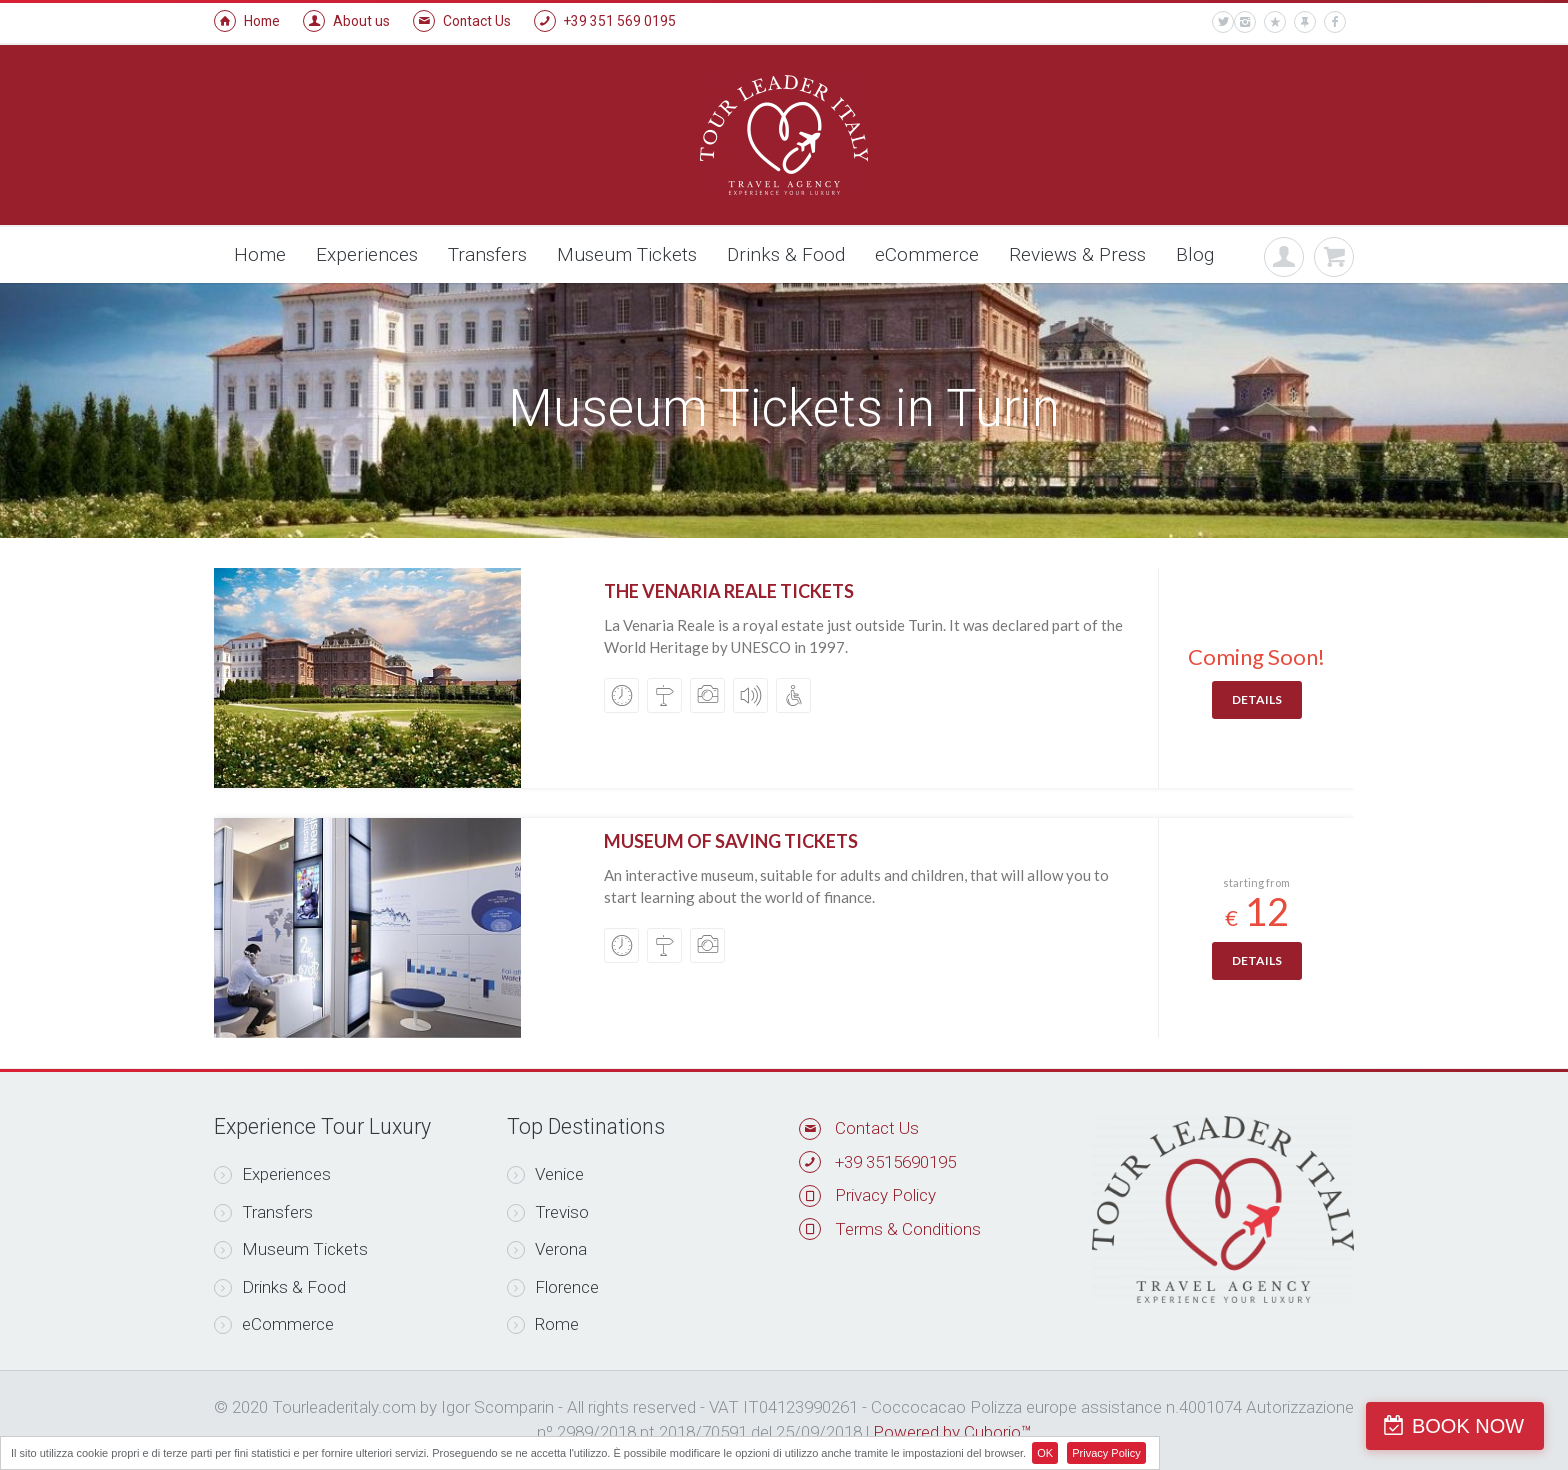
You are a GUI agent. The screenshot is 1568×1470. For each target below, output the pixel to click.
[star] (1275, 22)
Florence (553, 1287)
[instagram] (1245, 22)
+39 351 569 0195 (605, 21)
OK (1045, 1453)
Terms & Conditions (908, 1229)
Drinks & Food (786, 254)
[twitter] (1223, 22)
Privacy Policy (885, 1195)
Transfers (487, 254)
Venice (545, 1174)
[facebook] (1335, 22)
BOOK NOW (1472, 1426)
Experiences (367, 254)
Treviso (548, 1212)
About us (346, 21)
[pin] (1305, 22)
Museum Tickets (627, 254)
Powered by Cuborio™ (952, 1432)
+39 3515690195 (895, 1162)
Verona (547, 1249)
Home (247, 21)
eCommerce (927, 254)
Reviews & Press (1077, 254)
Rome (543, 1324)
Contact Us (462, 21)
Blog (1195, 254)
